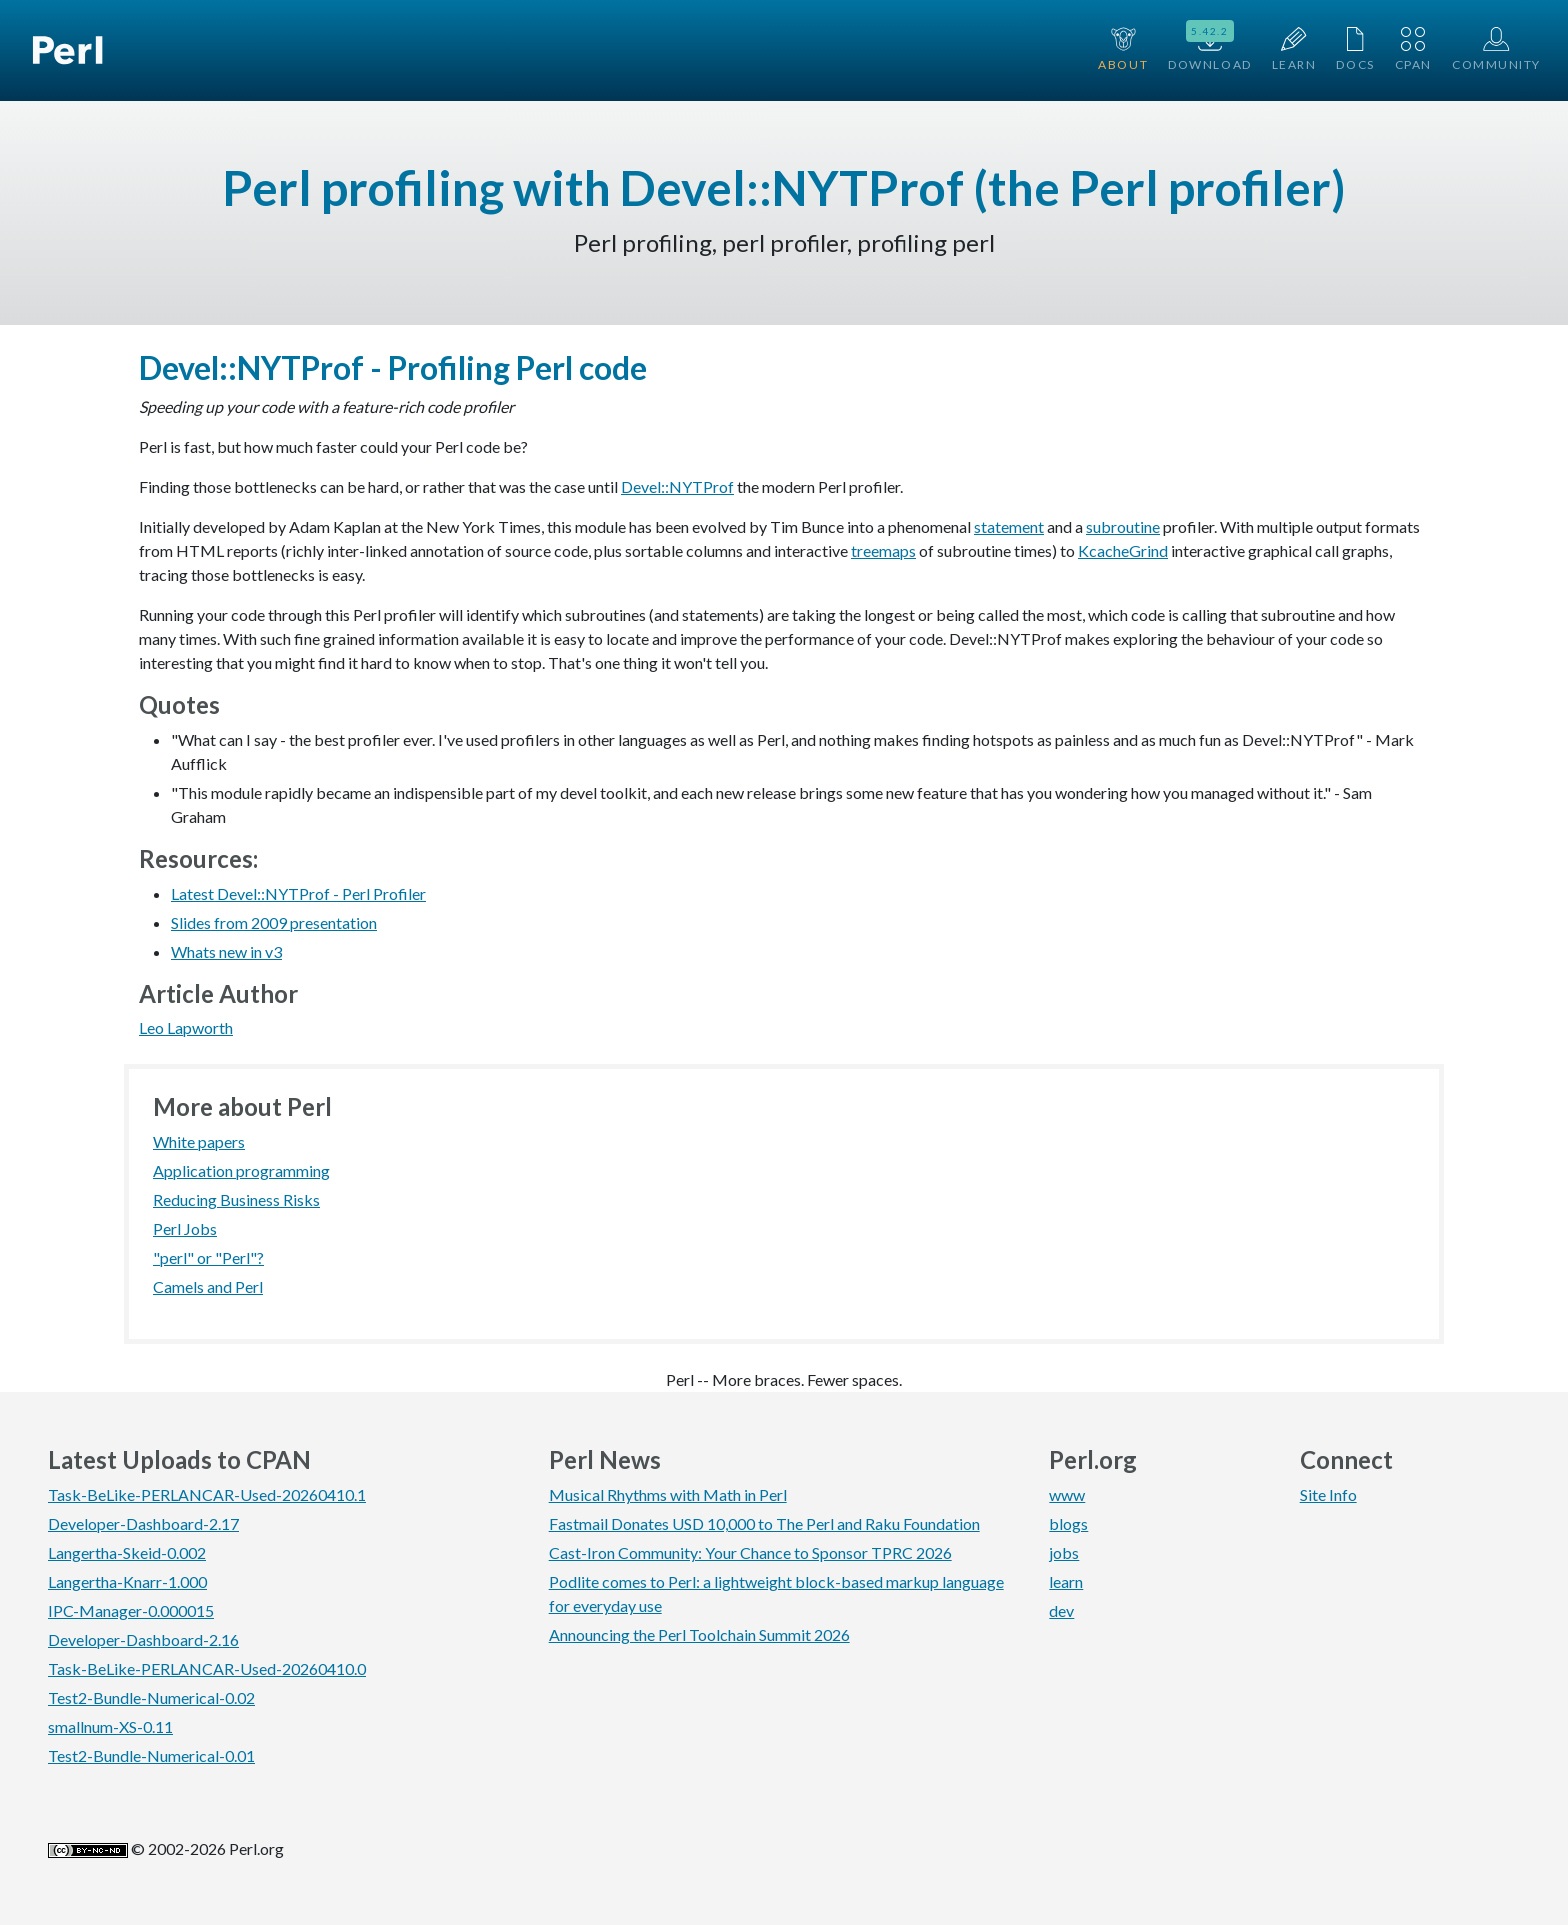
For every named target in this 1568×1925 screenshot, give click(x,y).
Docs (1355, 49)
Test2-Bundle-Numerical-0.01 (151, 1755)
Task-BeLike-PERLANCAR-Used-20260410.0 (207, 1668)
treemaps (883, 550)
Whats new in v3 (226, 951)
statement (1009, 526)
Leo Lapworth (186, 1027)
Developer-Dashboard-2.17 (143, 1523)
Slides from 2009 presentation (274, 922)
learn (1066, 1581)
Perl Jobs (185, 1228)
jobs (1064, 1552)
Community (1496, 49)
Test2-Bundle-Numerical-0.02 (151, 1697)
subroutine (1123, 526)
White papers (199, 1141)
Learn (1294, 49)
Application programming (241, 1170)
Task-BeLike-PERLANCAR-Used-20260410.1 (207, 1494)
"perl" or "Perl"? (208, 1257)
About (1123, 49)
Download (1209, 48)
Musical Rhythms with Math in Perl (668, 1494)
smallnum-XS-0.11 (110, 1726)
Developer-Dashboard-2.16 (143, 1639)
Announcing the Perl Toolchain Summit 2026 (699, 1634)
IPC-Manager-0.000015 (131, 1610)
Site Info (1328, 1494)
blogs (1068, 1523)
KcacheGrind (1123, 550)
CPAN (1413, 49)
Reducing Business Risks (236, 1199)
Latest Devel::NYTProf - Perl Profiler (298, 893)
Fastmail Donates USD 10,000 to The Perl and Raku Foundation (764, 1523)
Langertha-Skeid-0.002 (127, 1552)
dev (1061, 1610)
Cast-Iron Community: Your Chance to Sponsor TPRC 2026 (750, 1552)
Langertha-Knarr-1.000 (127, 1581)
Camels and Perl (208, 1286)
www (1067, 1494)
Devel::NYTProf (677, 486)
